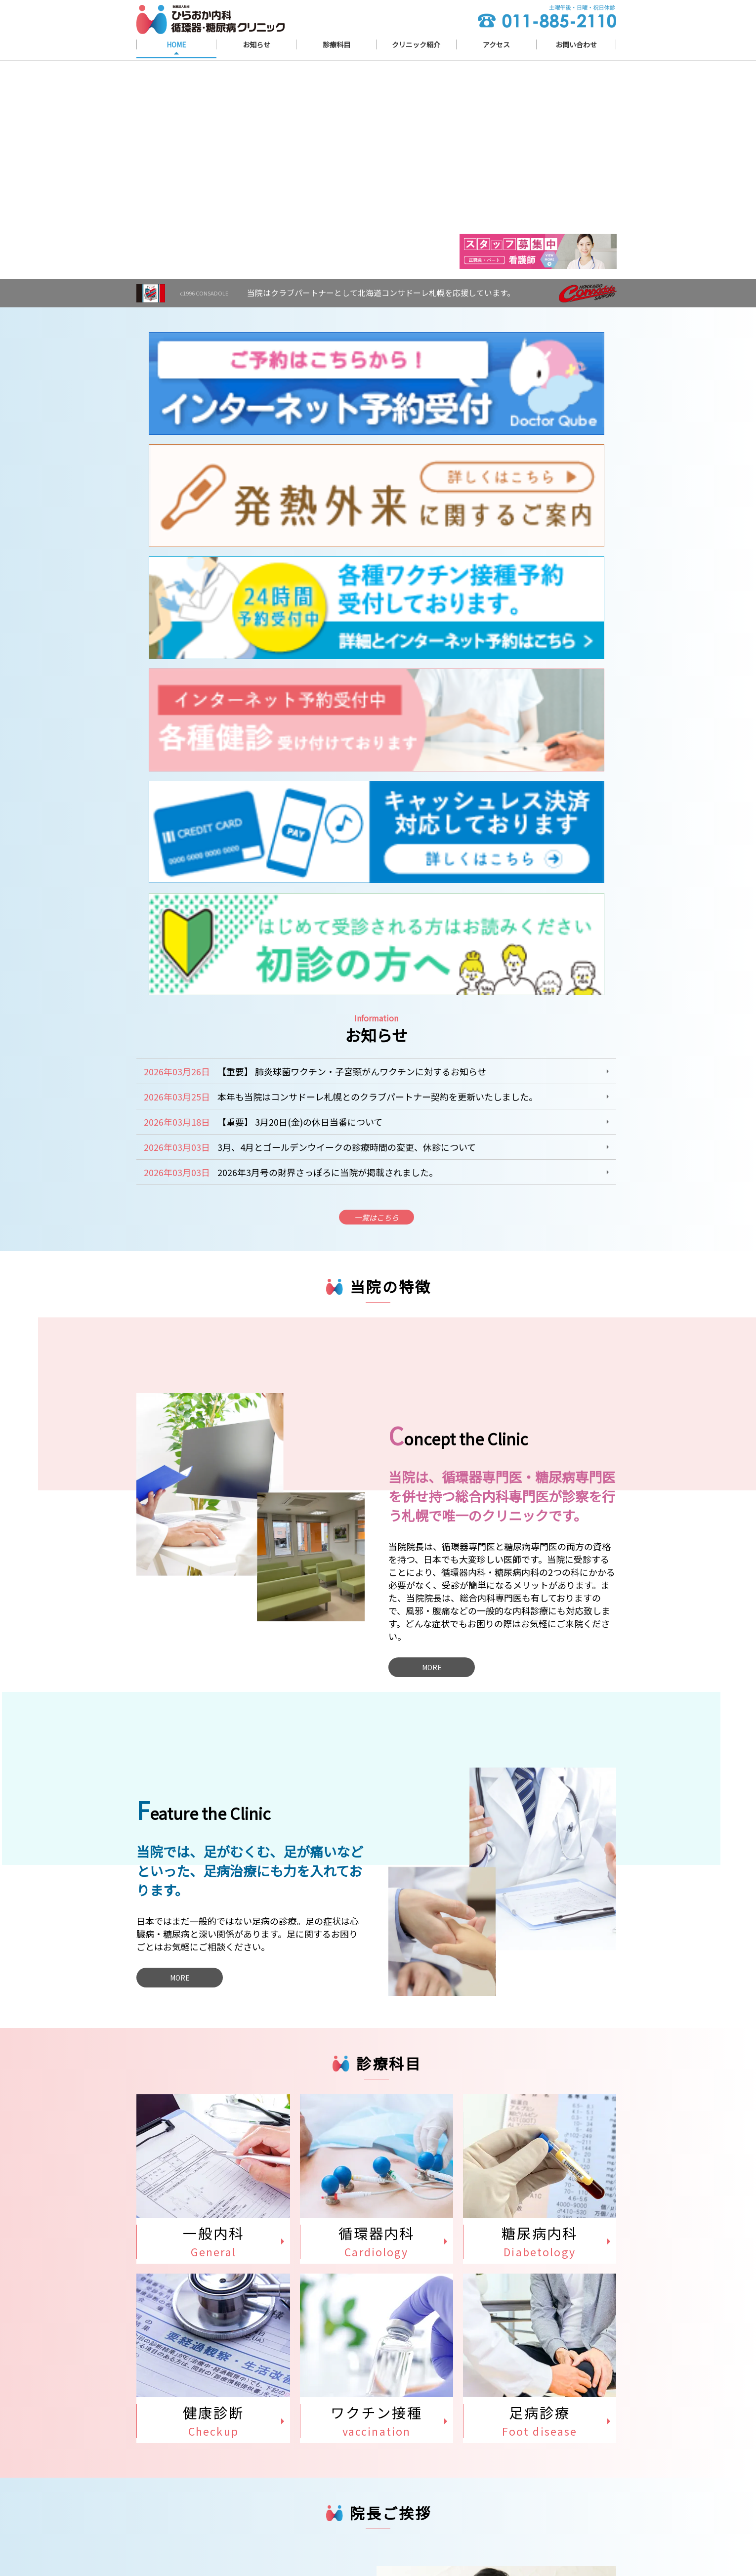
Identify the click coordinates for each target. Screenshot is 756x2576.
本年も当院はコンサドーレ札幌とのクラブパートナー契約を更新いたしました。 (377, 507)
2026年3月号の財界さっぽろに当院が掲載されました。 (327, 583)
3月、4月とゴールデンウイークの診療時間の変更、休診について (346, 557)
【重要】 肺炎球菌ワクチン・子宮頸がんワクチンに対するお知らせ (351, 482)
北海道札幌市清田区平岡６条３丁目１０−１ (255, 2503)
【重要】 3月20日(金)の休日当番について (299, 532)
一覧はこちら (376, 631)
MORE (432, 1083)
